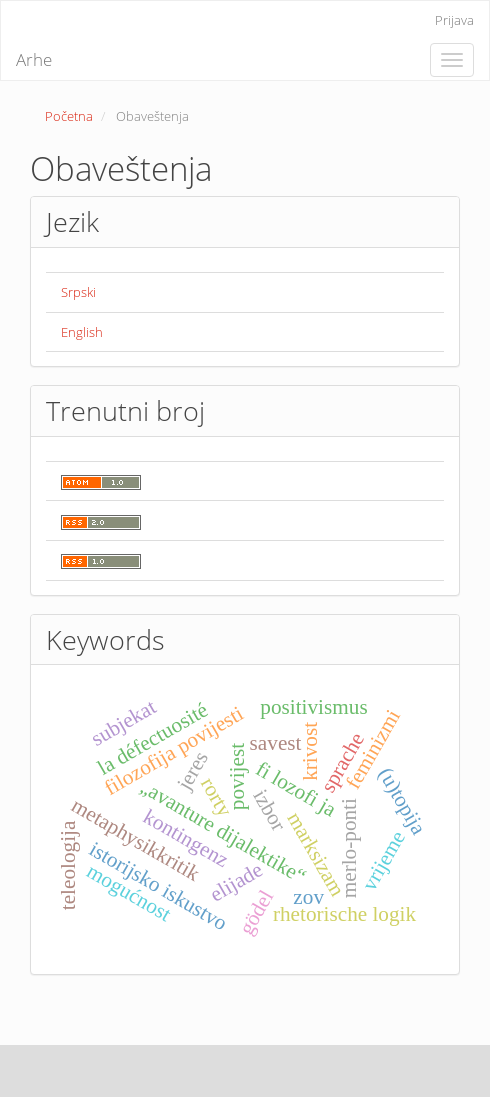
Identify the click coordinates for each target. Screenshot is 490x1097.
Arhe (34, 59)
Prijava (454, 20)
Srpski (78, 292)
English (82, 332)
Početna (69, 116)
